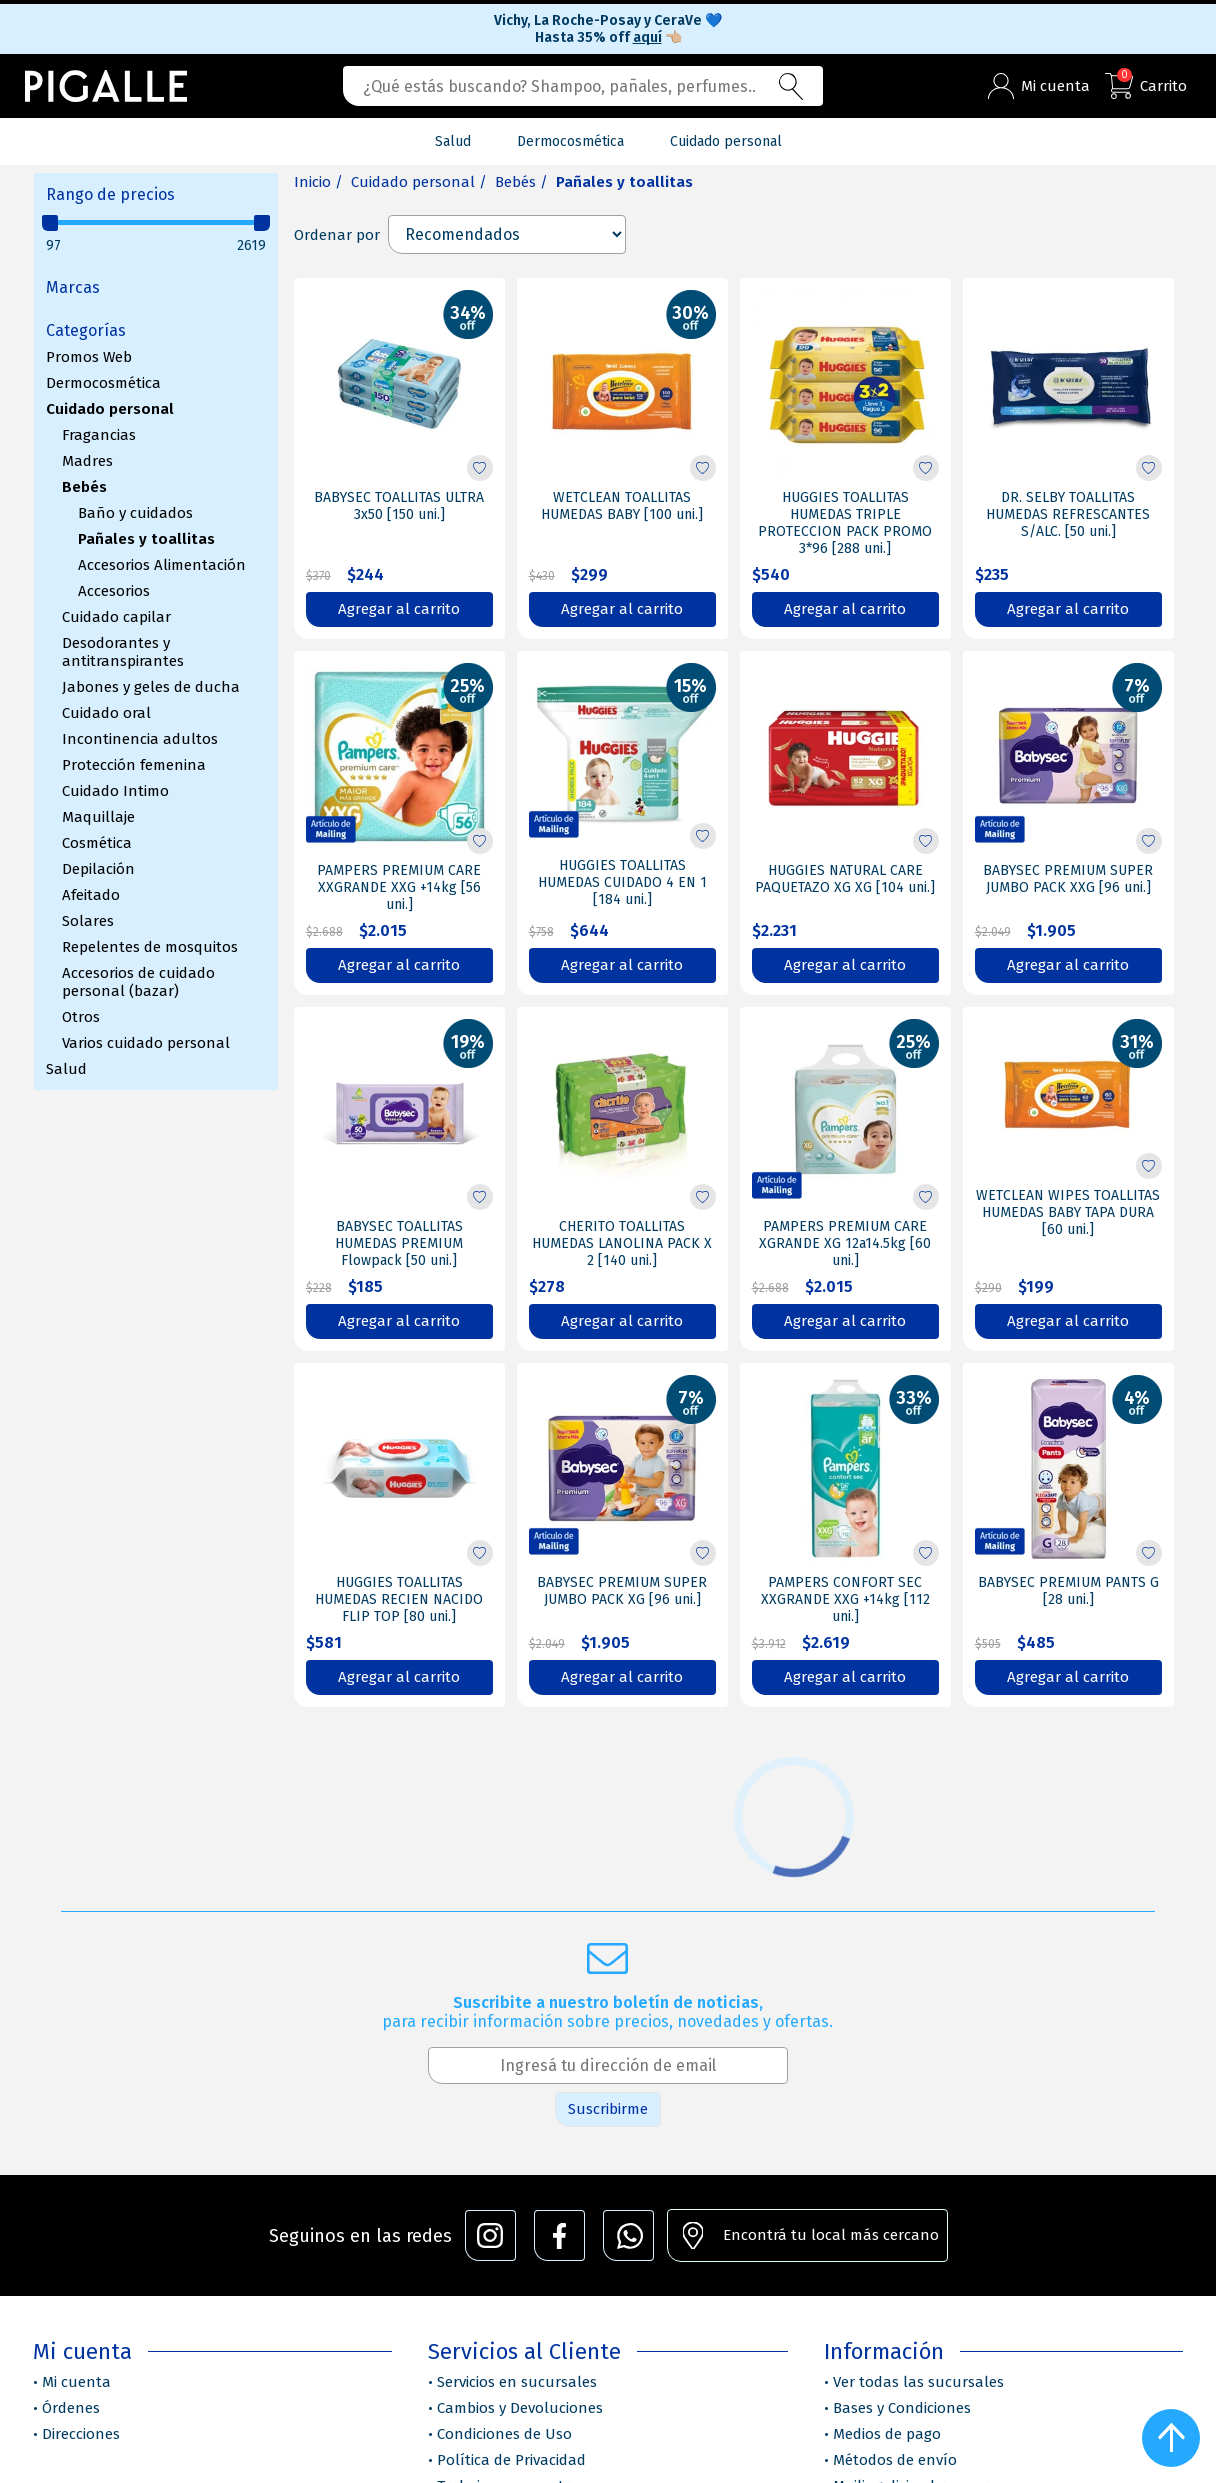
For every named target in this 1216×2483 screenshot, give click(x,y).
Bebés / (521, 182)
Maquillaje (98, 817)
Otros (81, 1017)
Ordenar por (337, 235)
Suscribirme (608, 2109)
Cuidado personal (110, 409)
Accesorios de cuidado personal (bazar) (138, 982)
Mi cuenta (76, 2382)
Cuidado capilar (116, 617)
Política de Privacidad (511, 2460)
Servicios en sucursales (517, 2382)
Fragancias (99, 435)
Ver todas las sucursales (918, 2382)
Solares (88, 921)
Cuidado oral (106, 713)
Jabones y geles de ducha (151, 687)
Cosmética (97, 843)
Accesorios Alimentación (162, 565)
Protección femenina (134, 765)
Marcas (73, 287)
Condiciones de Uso (504, 2434)
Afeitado (91, 895)
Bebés (84, 487)
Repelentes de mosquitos (150, 947)
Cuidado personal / (419, 182)
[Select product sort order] (507, 234)
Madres (87, 461)
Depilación (98, 869)
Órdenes (71, 2408)
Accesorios (114, 591)
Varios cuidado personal (146, 1043)
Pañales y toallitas (146, 539)
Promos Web (89, 357)
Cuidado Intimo (115, 791)
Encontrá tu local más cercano (831, 2235)
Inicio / (318, 182)
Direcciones (81, 2434)
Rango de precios (110, 194)
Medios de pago (887, 2434)
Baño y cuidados (135, 513)
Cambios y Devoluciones (520, 2408)
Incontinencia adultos (140, 739)
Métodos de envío (895, 2460)
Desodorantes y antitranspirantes (123, 652)
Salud (66, 1069)
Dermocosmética (103, 383)
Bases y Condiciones (902, 2408)
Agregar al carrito (399, 609)
